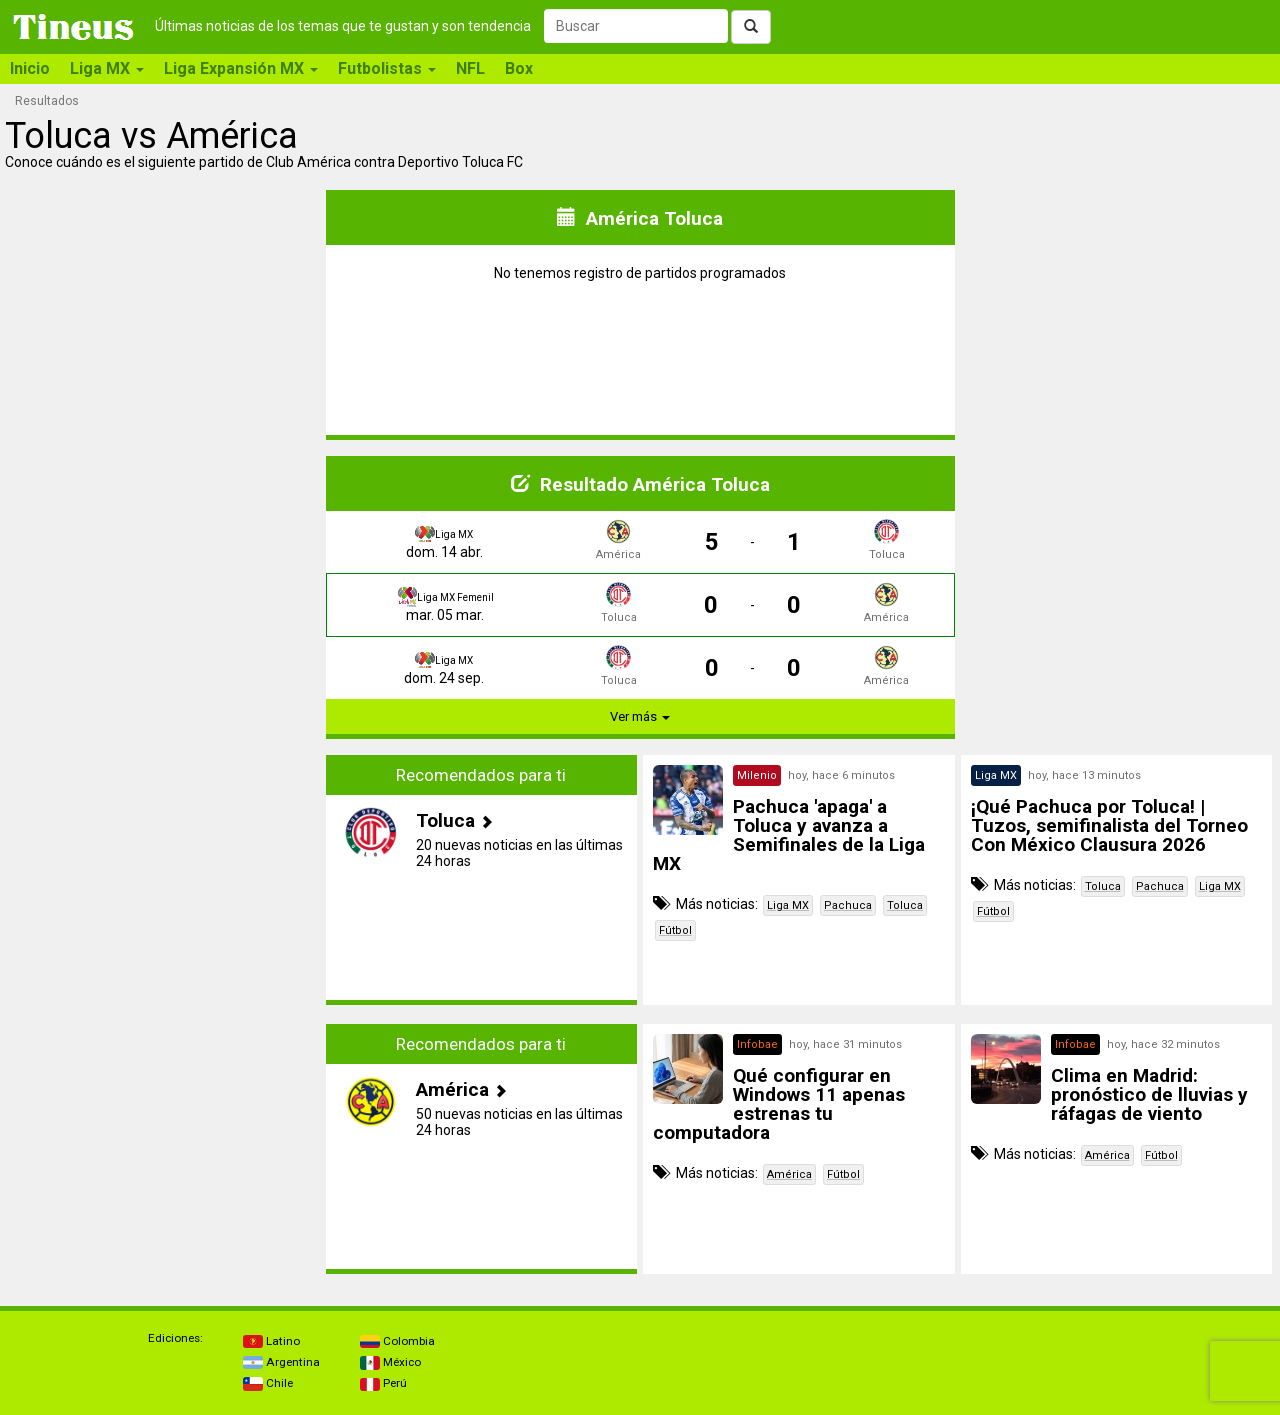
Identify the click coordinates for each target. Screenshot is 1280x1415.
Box (519, 68)
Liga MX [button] (107, 68)
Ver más (640, 716)
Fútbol (675, 930)
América (789, 1174)
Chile (268, 1383)
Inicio (30, 68)
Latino (271, 1341)
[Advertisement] (164, 880)
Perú (383, 1383)
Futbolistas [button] (387, 68)
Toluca (905, 905)
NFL (470, 68)
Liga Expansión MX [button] (241, 68)
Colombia (397, 1341)
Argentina (281, 1362)
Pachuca (848, 905)
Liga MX (788, 905)
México (390, 1362)
